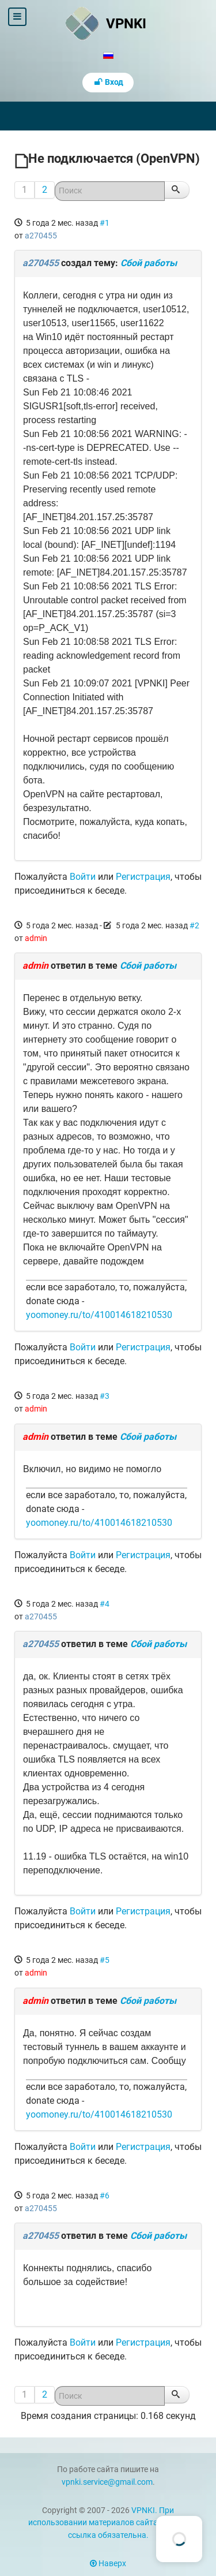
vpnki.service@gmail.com (107, 2482)
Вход (108, 82)
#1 (104, 222)
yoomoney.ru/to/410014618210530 (99, 1314)
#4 (104, 1603)
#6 (104, 2195)
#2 (194, 925)
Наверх (108, 2563)
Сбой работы (148, 262)
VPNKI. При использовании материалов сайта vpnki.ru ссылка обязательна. (108, 2523)
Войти (83, 876)
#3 (104, 1396)
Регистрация (143, 876)
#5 (104, 1960)
